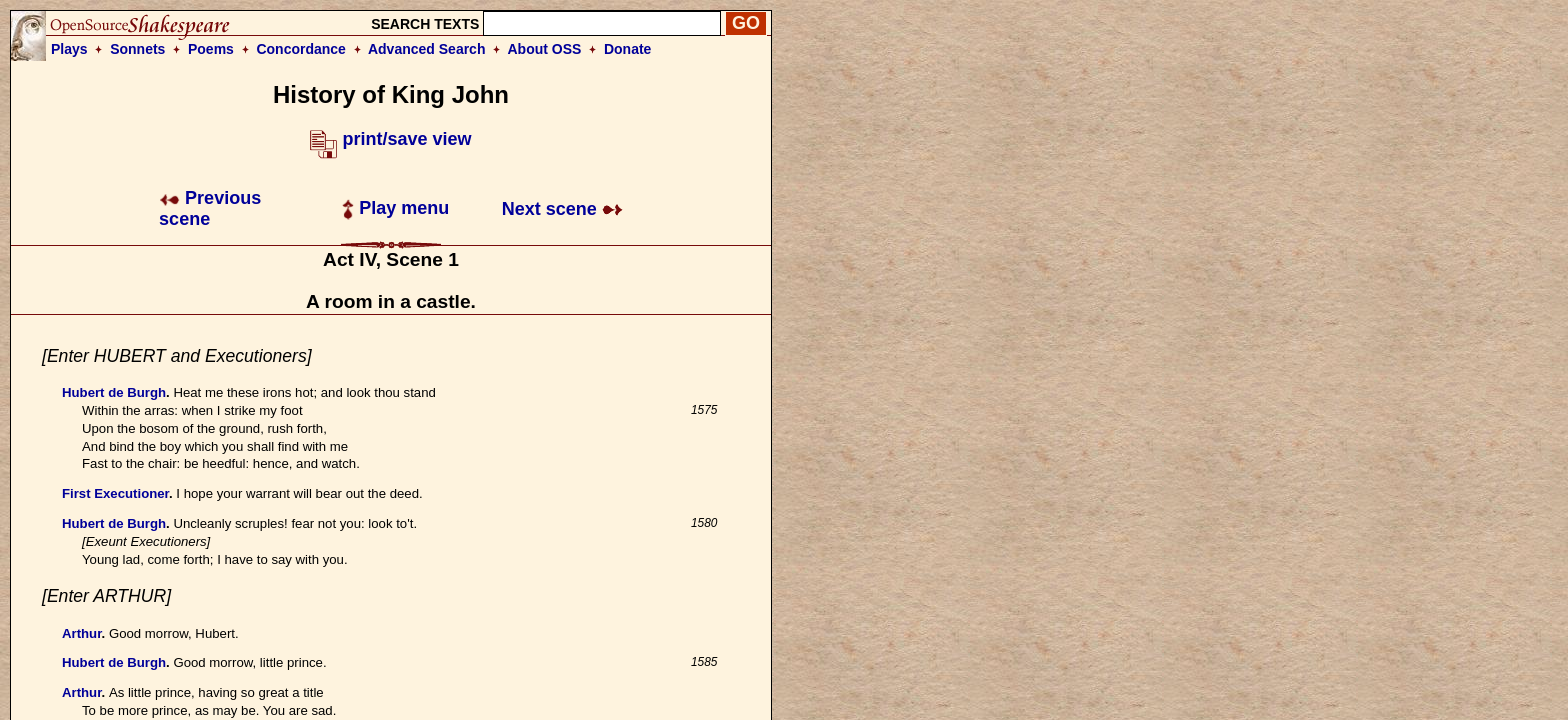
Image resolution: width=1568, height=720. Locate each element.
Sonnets (137, 49)
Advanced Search (427, 49)
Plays (69, 49)
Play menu (395, 208)
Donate (627, 49)
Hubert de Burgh (114, 392)
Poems (211, 49)
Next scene (562, 209)
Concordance (300, 49)
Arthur (82, 633)
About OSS (545, 49)
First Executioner (115, 493)
